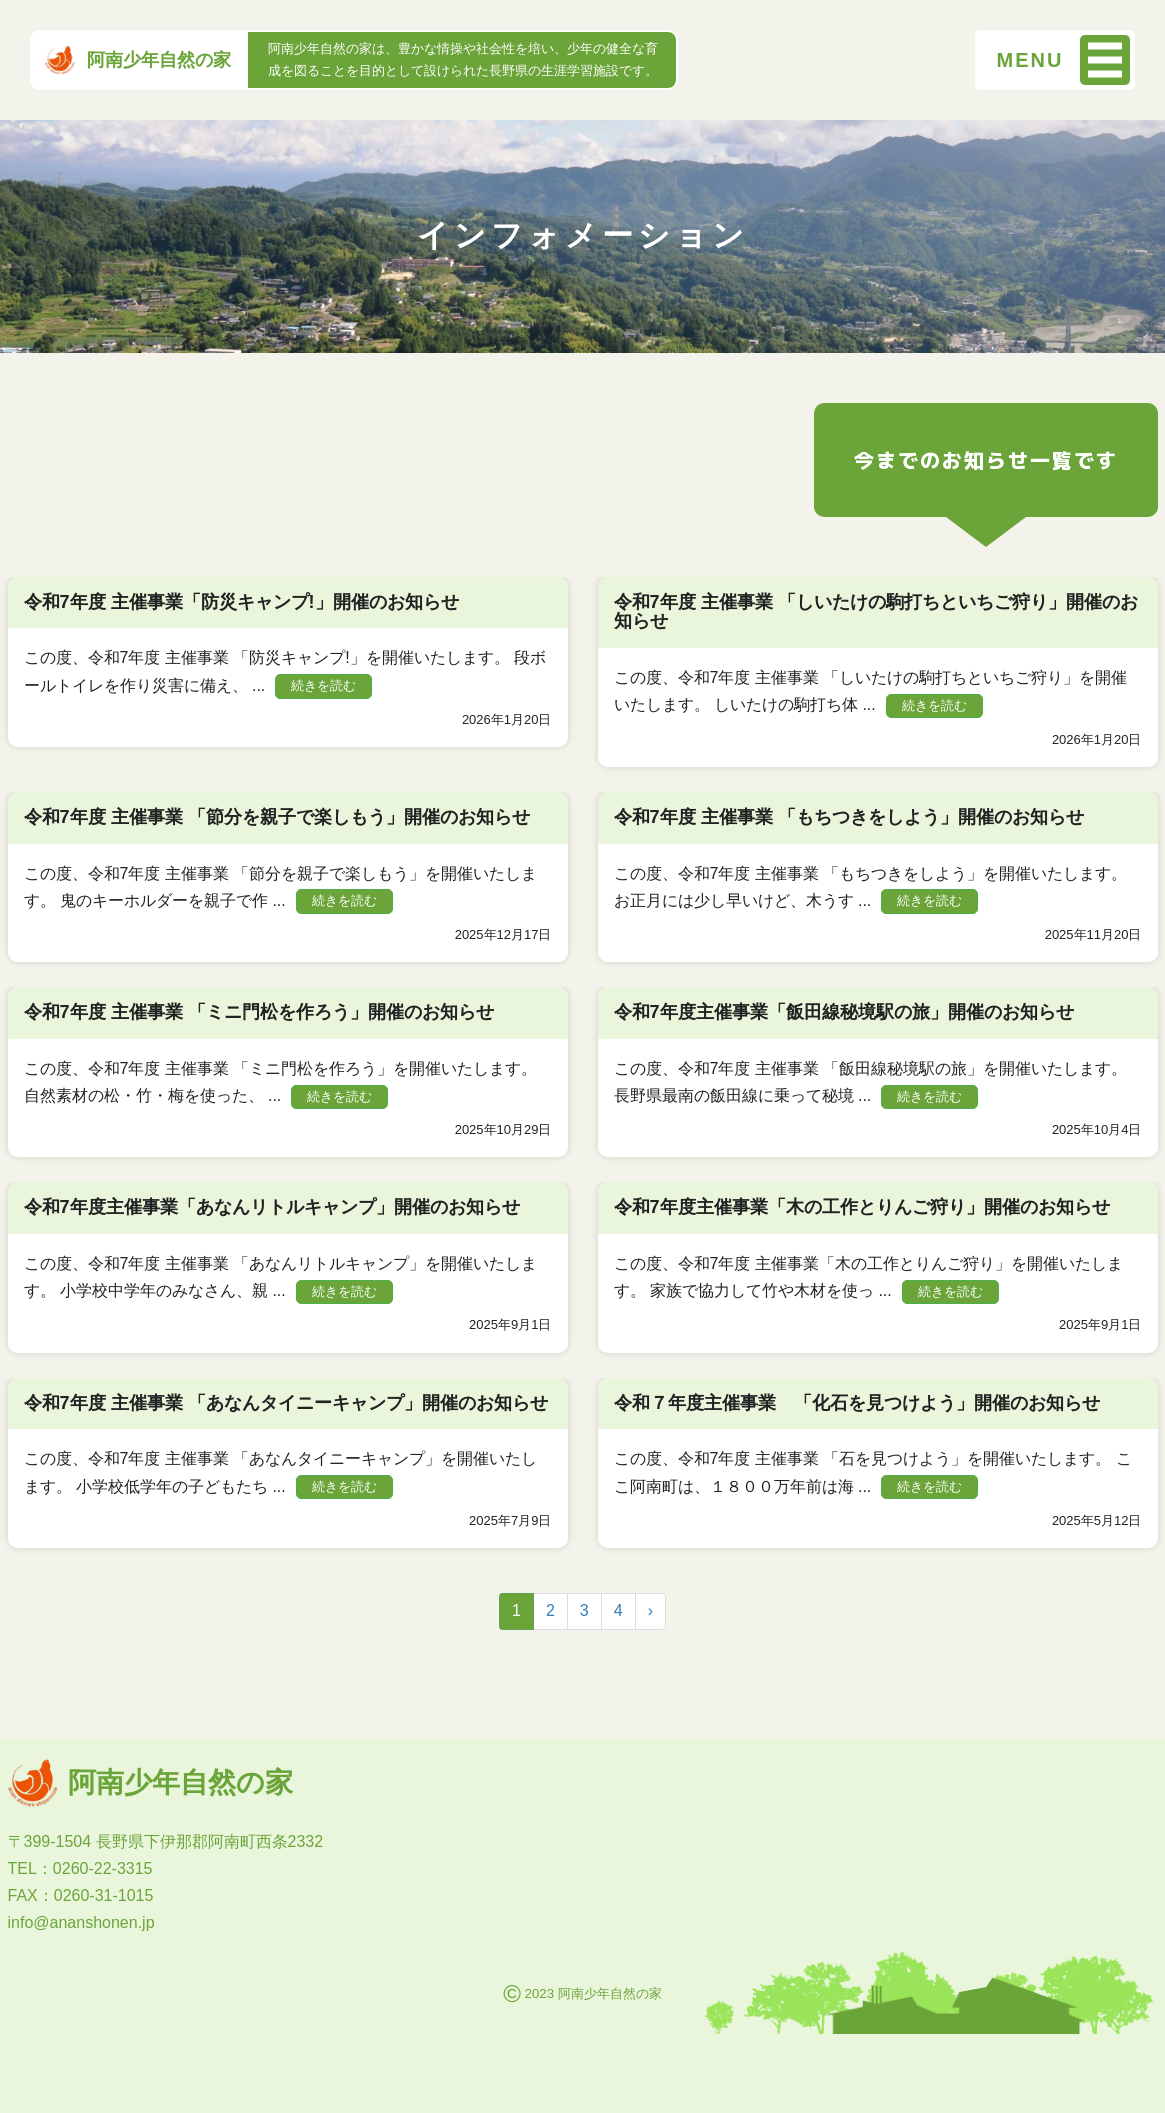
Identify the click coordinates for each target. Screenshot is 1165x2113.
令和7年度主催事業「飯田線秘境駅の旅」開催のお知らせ (844, 1012)
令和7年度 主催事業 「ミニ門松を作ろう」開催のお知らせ (259, 1012)
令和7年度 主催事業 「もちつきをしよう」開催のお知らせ (849, 817)
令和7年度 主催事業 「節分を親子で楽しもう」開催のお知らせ (277, 817)
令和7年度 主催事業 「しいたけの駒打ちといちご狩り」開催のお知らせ (876, 612)
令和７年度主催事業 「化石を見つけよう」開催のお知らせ (857, 1403)
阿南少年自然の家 (138, 60)
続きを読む (323, 685)
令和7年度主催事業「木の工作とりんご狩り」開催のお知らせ (862, 1207)
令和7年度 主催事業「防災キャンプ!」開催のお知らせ (241, 602)
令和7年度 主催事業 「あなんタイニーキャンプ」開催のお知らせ (286, 1403)
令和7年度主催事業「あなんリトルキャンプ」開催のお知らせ (272, 1207)
